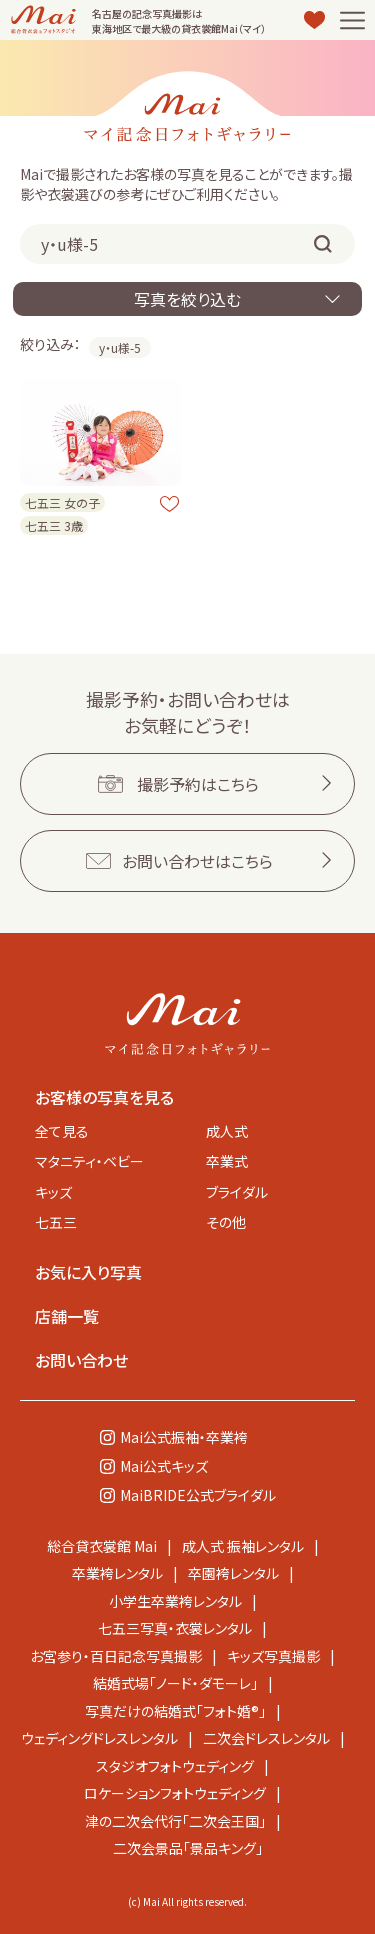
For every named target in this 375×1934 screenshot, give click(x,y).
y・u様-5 (120, 347)
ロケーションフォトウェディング (175, 1793)
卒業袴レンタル (117, 1573)
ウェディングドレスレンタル (99, 1738)
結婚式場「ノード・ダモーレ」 (175, 1683)
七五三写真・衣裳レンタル (175, 1628)
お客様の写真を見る (104, 1097)
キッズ (53, 1192)
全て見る (62, 1131)
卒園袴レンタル (233, 1573)
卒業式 (227, 1161)
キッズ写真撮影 (273, 1656)
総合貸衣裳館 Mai (102, 1546)
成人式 (227, 1131)
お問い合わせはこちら (197, 861)
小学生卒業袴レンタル (175, 1601)
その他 (226, 1222)
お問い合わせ (81, 1360)
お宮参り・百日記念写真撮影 (116, 1656)
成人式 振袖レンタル (243, 1546)
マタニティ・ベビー (89, 1161)
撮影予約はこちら (198, 784)
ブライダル (237, 1192)
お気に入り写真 (88, 1272)
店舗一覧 (67, 1316)
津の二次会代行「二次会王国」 (175, 1821)
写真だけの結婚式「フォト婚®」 (175, 1711)
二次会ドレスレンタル (266, 1738)
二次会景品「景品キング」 (188, 1848)
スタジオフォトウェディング (175, 1766)
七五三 (56, 1222)
